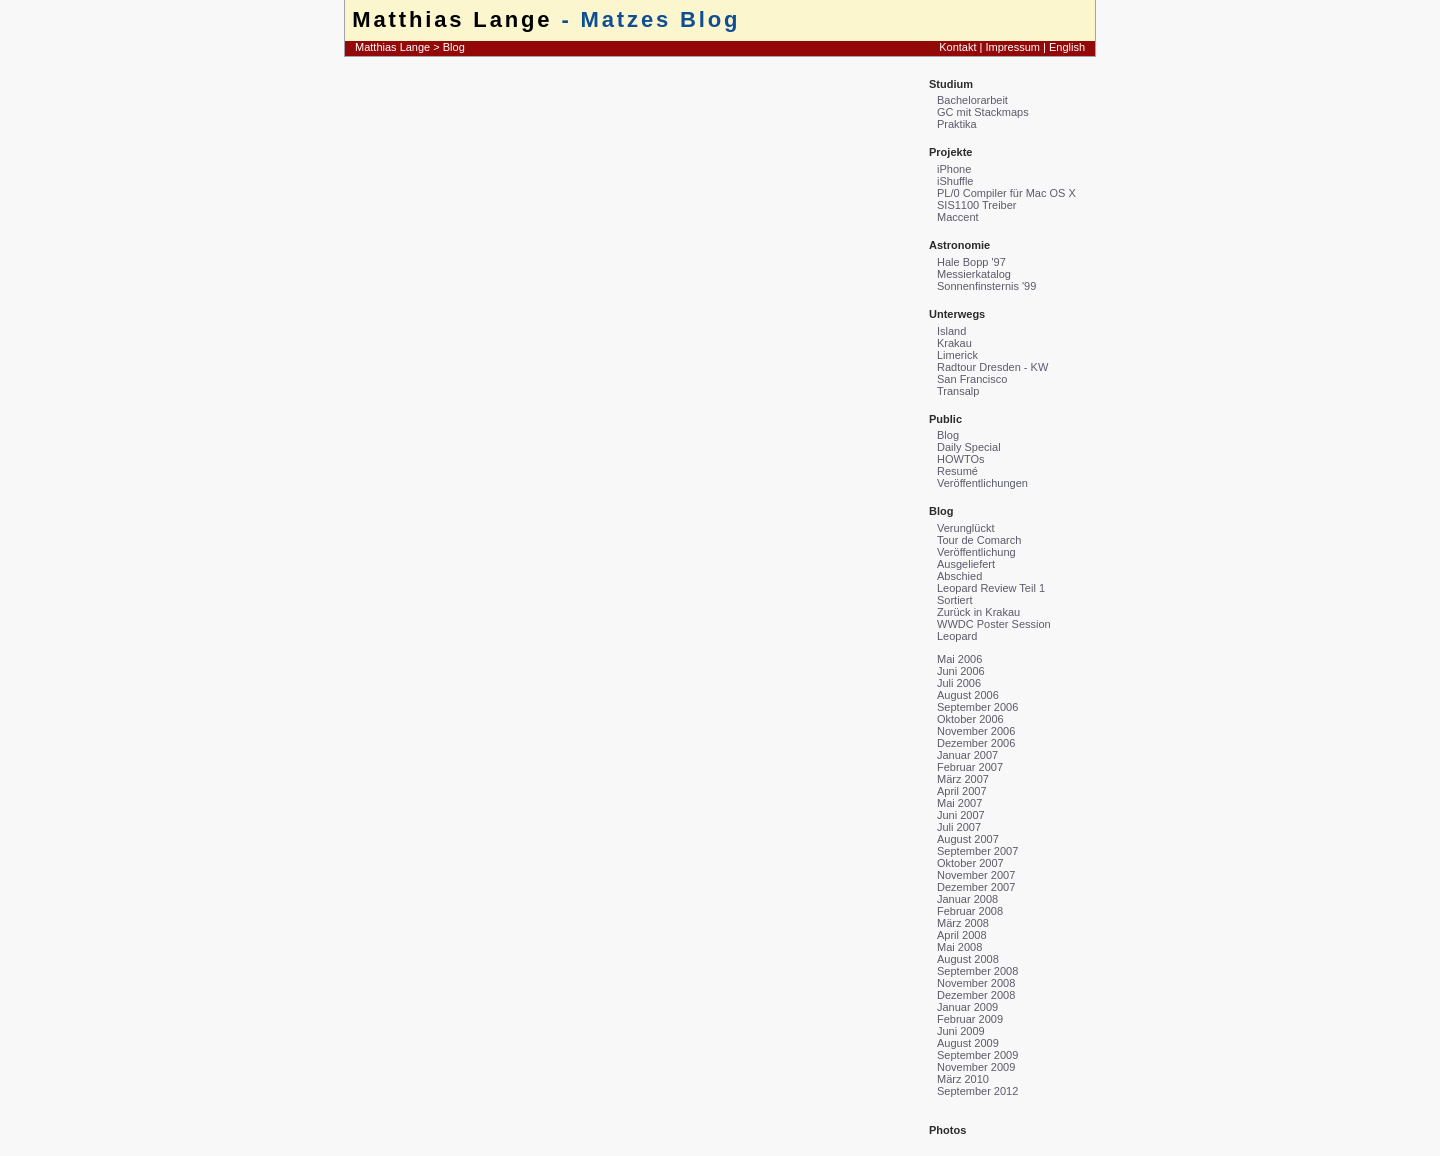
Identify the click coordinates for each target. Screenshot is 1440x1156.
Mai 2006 (959, 659)
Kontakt (957, 47)
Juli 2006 (959, 683)
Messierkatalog (974, 274)
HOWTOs (960, 459)
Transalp (958, 391)
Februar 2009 (970, 1019)
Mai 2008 (959, 947)
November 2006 (976, 731)
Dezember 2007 (976, 887)
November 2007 (976, 875)
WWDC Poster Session (994, 624)
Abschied (959, 576)
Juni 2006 (961, 671)
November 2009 (976, 1067)
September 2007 (977, 851)
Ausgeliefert (966, 564)
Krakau (954, 343)
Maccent (958, 217)
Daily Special (969, 447)
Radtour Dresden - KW (992, 367)
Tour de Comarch (979, 540)
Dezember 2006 (976, 743)
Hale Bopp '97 (971, 262)
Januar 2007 (967, 755)
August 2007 (968, 839)
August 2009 (968, 1043)
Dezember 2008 (976, 995)
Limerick (957, 355)
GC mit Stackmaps (983, 112)
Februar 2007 (970, 767)
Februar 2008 (970, 911)
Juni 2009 (961, 1031)
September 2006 (977, 707)
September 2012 (977, 1091)
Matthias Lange (452, 19)
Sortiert (954, 600)
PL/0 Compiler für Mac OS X (1006, 193)
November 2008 (976, 983)
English (1067, 47)
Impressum (1013, 47)
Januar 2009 (967, 1007)
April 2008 (962, 935)
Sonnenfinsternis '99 (986, 286)
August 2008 (968, 959)
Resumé (957, 471)
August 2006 (968, 695)
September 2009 (977, 1055)
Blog (454, 47)
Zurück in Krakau (978, 612)
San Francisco (972, 379)
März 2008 (963, 923)
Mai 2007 (959, 803)
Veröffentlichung (976, 552)
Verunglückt (965, 528)
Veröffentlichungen (982, 483)
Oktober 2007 (970, 863)
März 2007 (963, 779)
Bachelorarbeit (972, 100)
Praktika (957, 124)
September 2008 (977, 971)
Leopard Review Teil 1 (991, 588)
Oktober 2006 (970, 719)
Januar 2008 (967, 899)
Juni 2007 (961, 815)
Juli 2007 (959, 827)
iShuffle (955, 181)
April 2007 (962, 791)
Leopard (957, 636)
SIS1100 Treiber (977, 205)
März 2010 (963, 1079)
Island (951, 331)
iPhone (954, 169)
